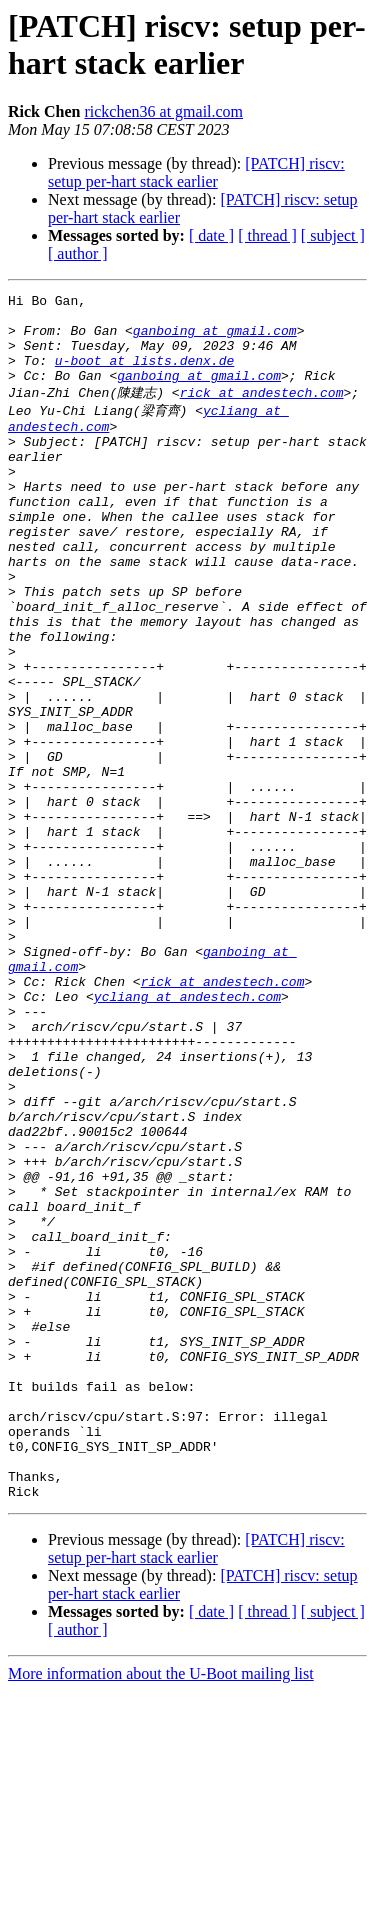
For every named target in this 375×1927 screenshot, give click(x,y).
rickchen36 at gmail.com (163, 111)
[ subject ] (333, 235)
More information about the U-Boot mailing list (161, 1909)
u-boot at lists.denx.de (144, 375)
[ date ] (211, 235)
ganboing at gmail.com (215, 339)
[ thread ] (267, 235)
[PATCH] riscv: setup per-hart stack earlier (196, 172)
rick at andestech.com (262, 411)
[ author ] (78, 253)
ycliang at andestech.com (187, 1133)
